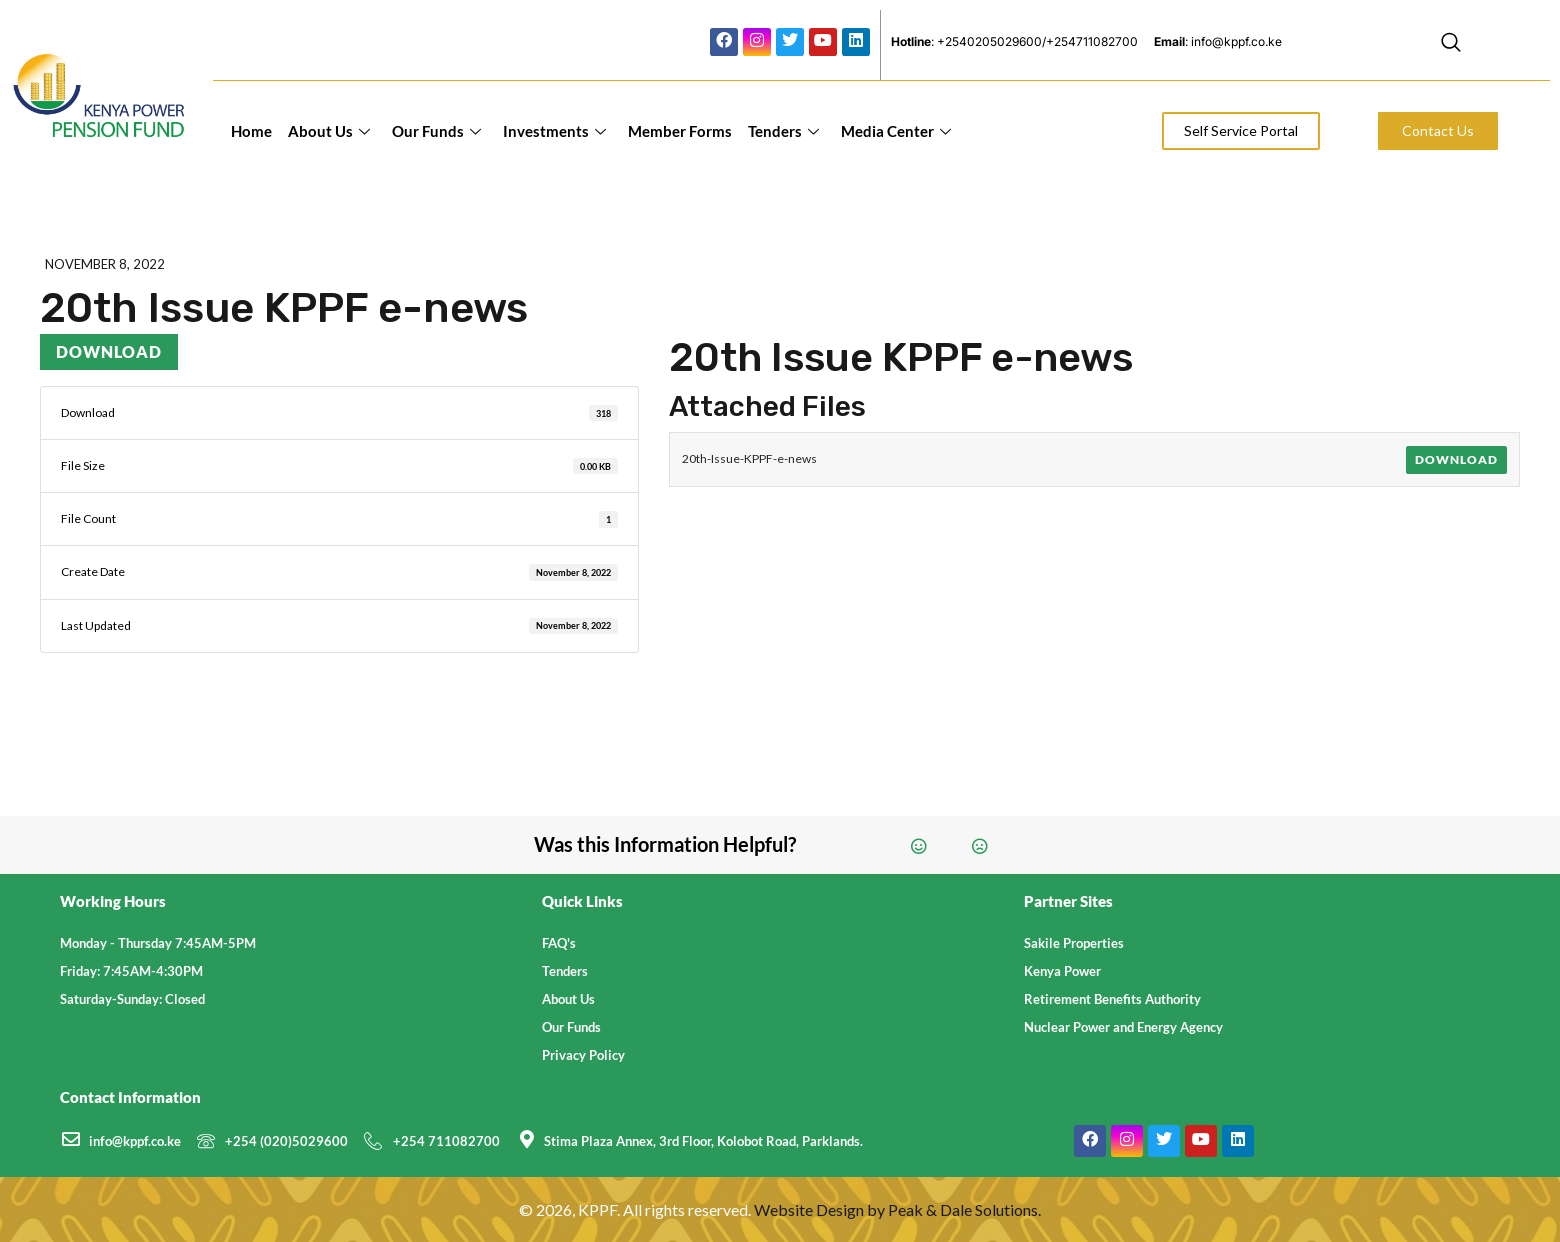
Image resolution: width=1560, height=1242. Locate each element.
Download (109, 351)
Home (251, 131)
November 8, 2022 (105, 264)
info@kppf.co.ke (135, 1141)
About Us (329, 131)
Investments (554, 131)
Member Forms (680, 131)
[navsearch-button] (1451, 45)
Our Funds (436, 131)
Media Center (896, 131)
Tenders (783, 131)
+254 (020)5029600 (286, 1141)
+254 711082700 (446, 1141)
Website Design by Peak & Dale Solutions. (897, 1209)
